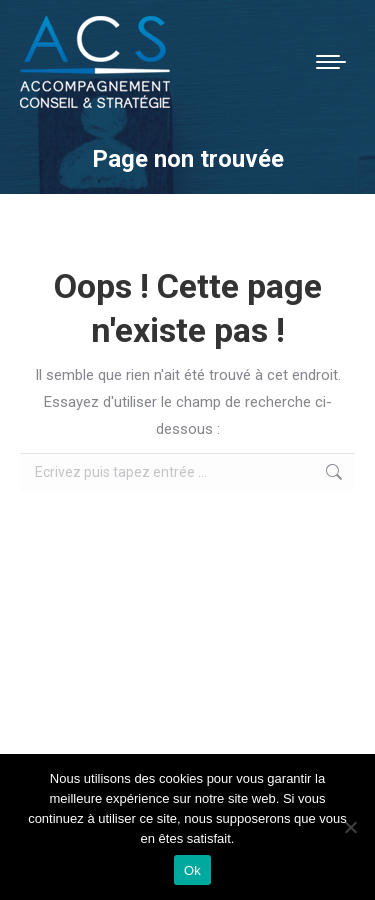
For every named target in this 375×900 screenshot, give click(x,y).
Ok (192, 870)
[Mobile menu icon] (331, 62)
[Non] (350, 827)
